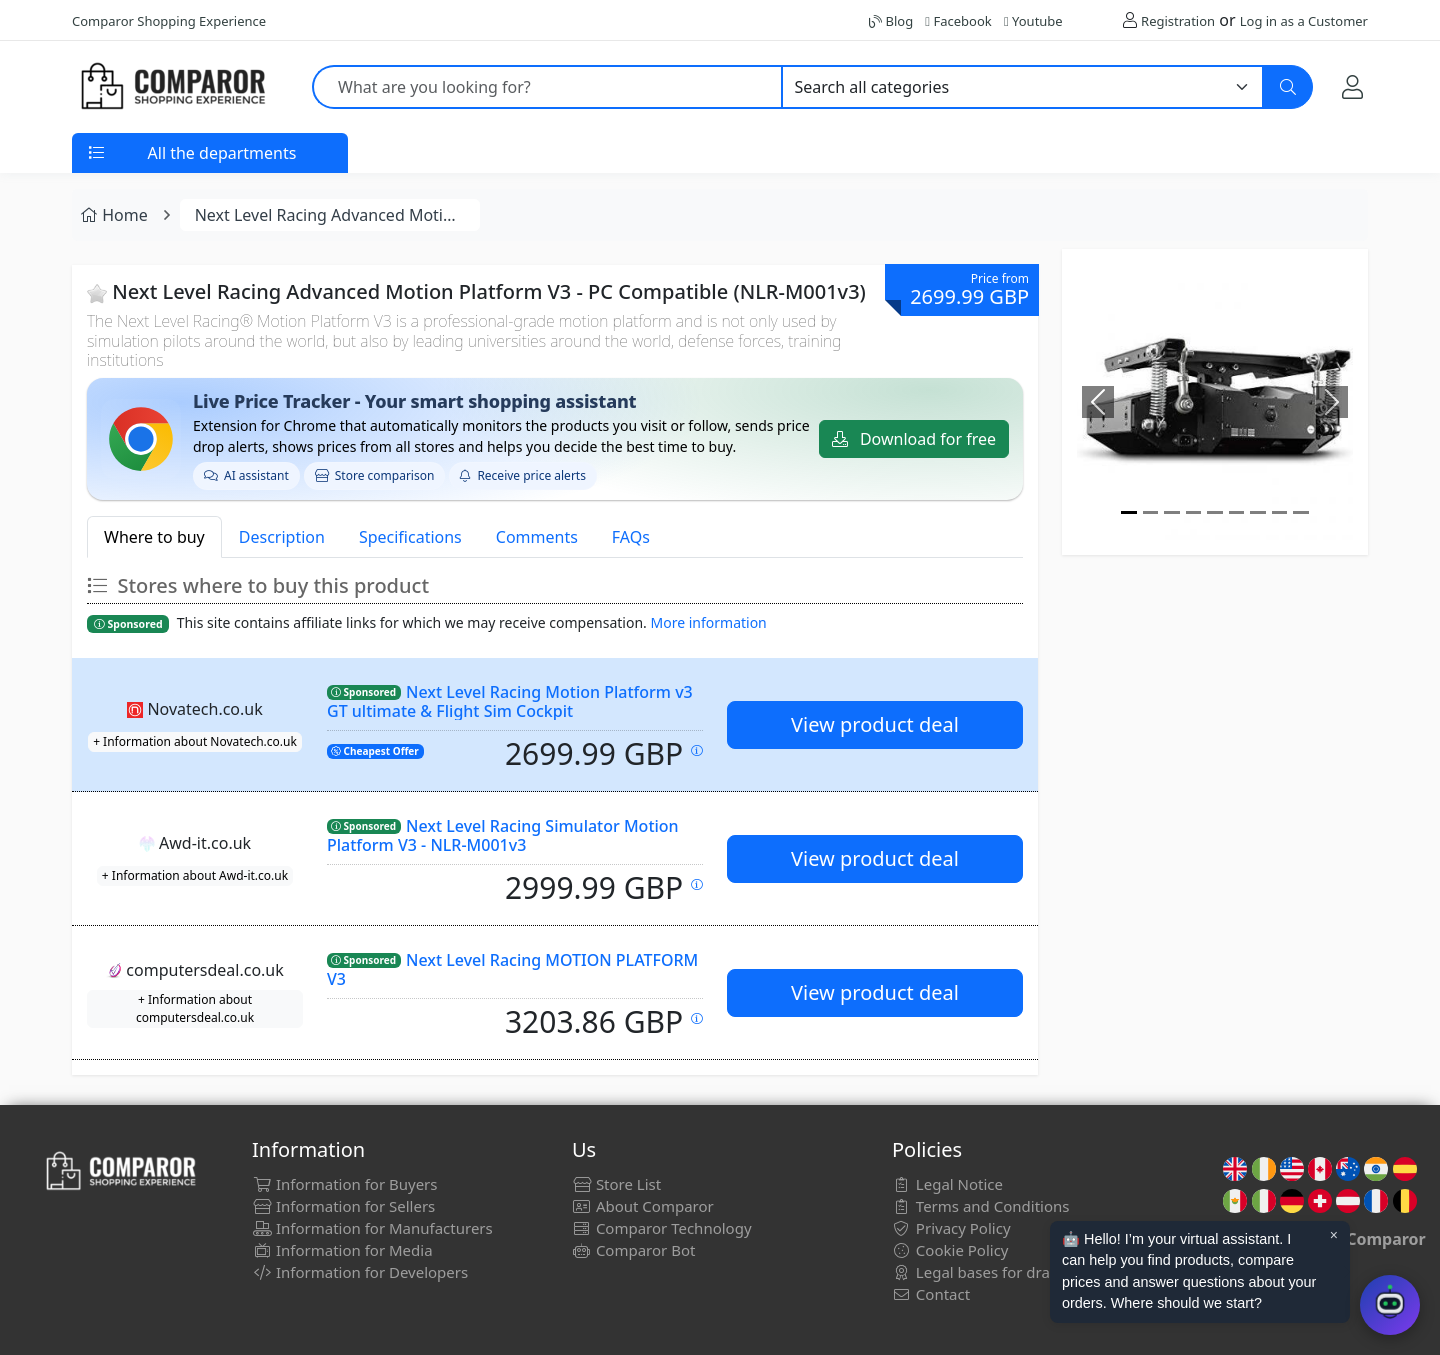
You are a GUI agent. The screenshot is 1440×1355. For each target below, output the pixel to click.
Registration (1178, 21)
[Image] (1128, 512)
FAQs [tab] (631, 537)
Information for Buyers (345, 1184)
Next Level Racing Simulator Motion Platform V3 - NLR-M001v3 (503, 835)
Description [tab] (282, 537)
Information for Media (342, 1250)
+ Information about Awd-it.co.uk (195, 875)
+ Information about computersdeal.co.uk (195, 1008)
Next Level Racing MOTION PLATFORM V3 (512, 969)
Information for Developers (360, 1272)
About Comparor (643, 1206)
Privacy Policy (951, 1228)
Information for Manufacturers (372, 1228)
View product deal (875, 724)
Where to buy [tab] (154, 537)
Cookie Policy (950, 1250)
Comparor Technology (662, 1228)
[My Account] (1352, 86)
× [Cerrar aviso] (1334, 1235)
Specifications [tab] (410, 537)
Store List (616, 1184)
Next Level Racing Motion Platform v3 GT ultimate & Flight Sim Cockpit (510, 701)
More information (709, 622)
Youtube (1033, 21)
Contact (931, 1294)
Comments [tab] (537, 537)
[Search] (1288, 87)
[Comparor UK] (172, 87)
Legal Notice (947, 1184)
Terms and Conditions (981, 1206)
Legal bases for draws (980, 1272)
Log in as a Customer (1304, 21)
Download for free (914, 439)
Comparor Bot (633, 1250)
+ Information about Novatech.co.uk (195, 741)
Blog (891, 21)
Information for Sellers (343, 1206)
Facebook (958, 21)
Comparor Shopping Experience (169, 21)
